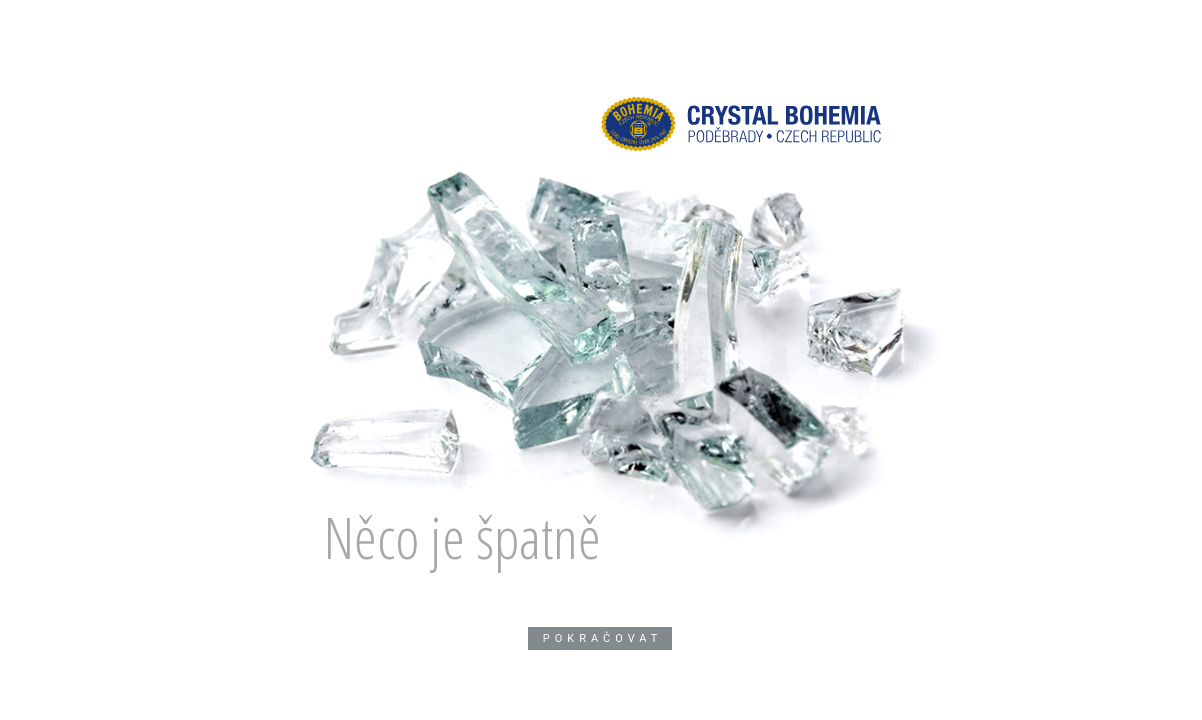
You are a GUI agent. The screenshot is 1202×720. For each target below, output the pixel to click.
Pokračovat (603, 638)
